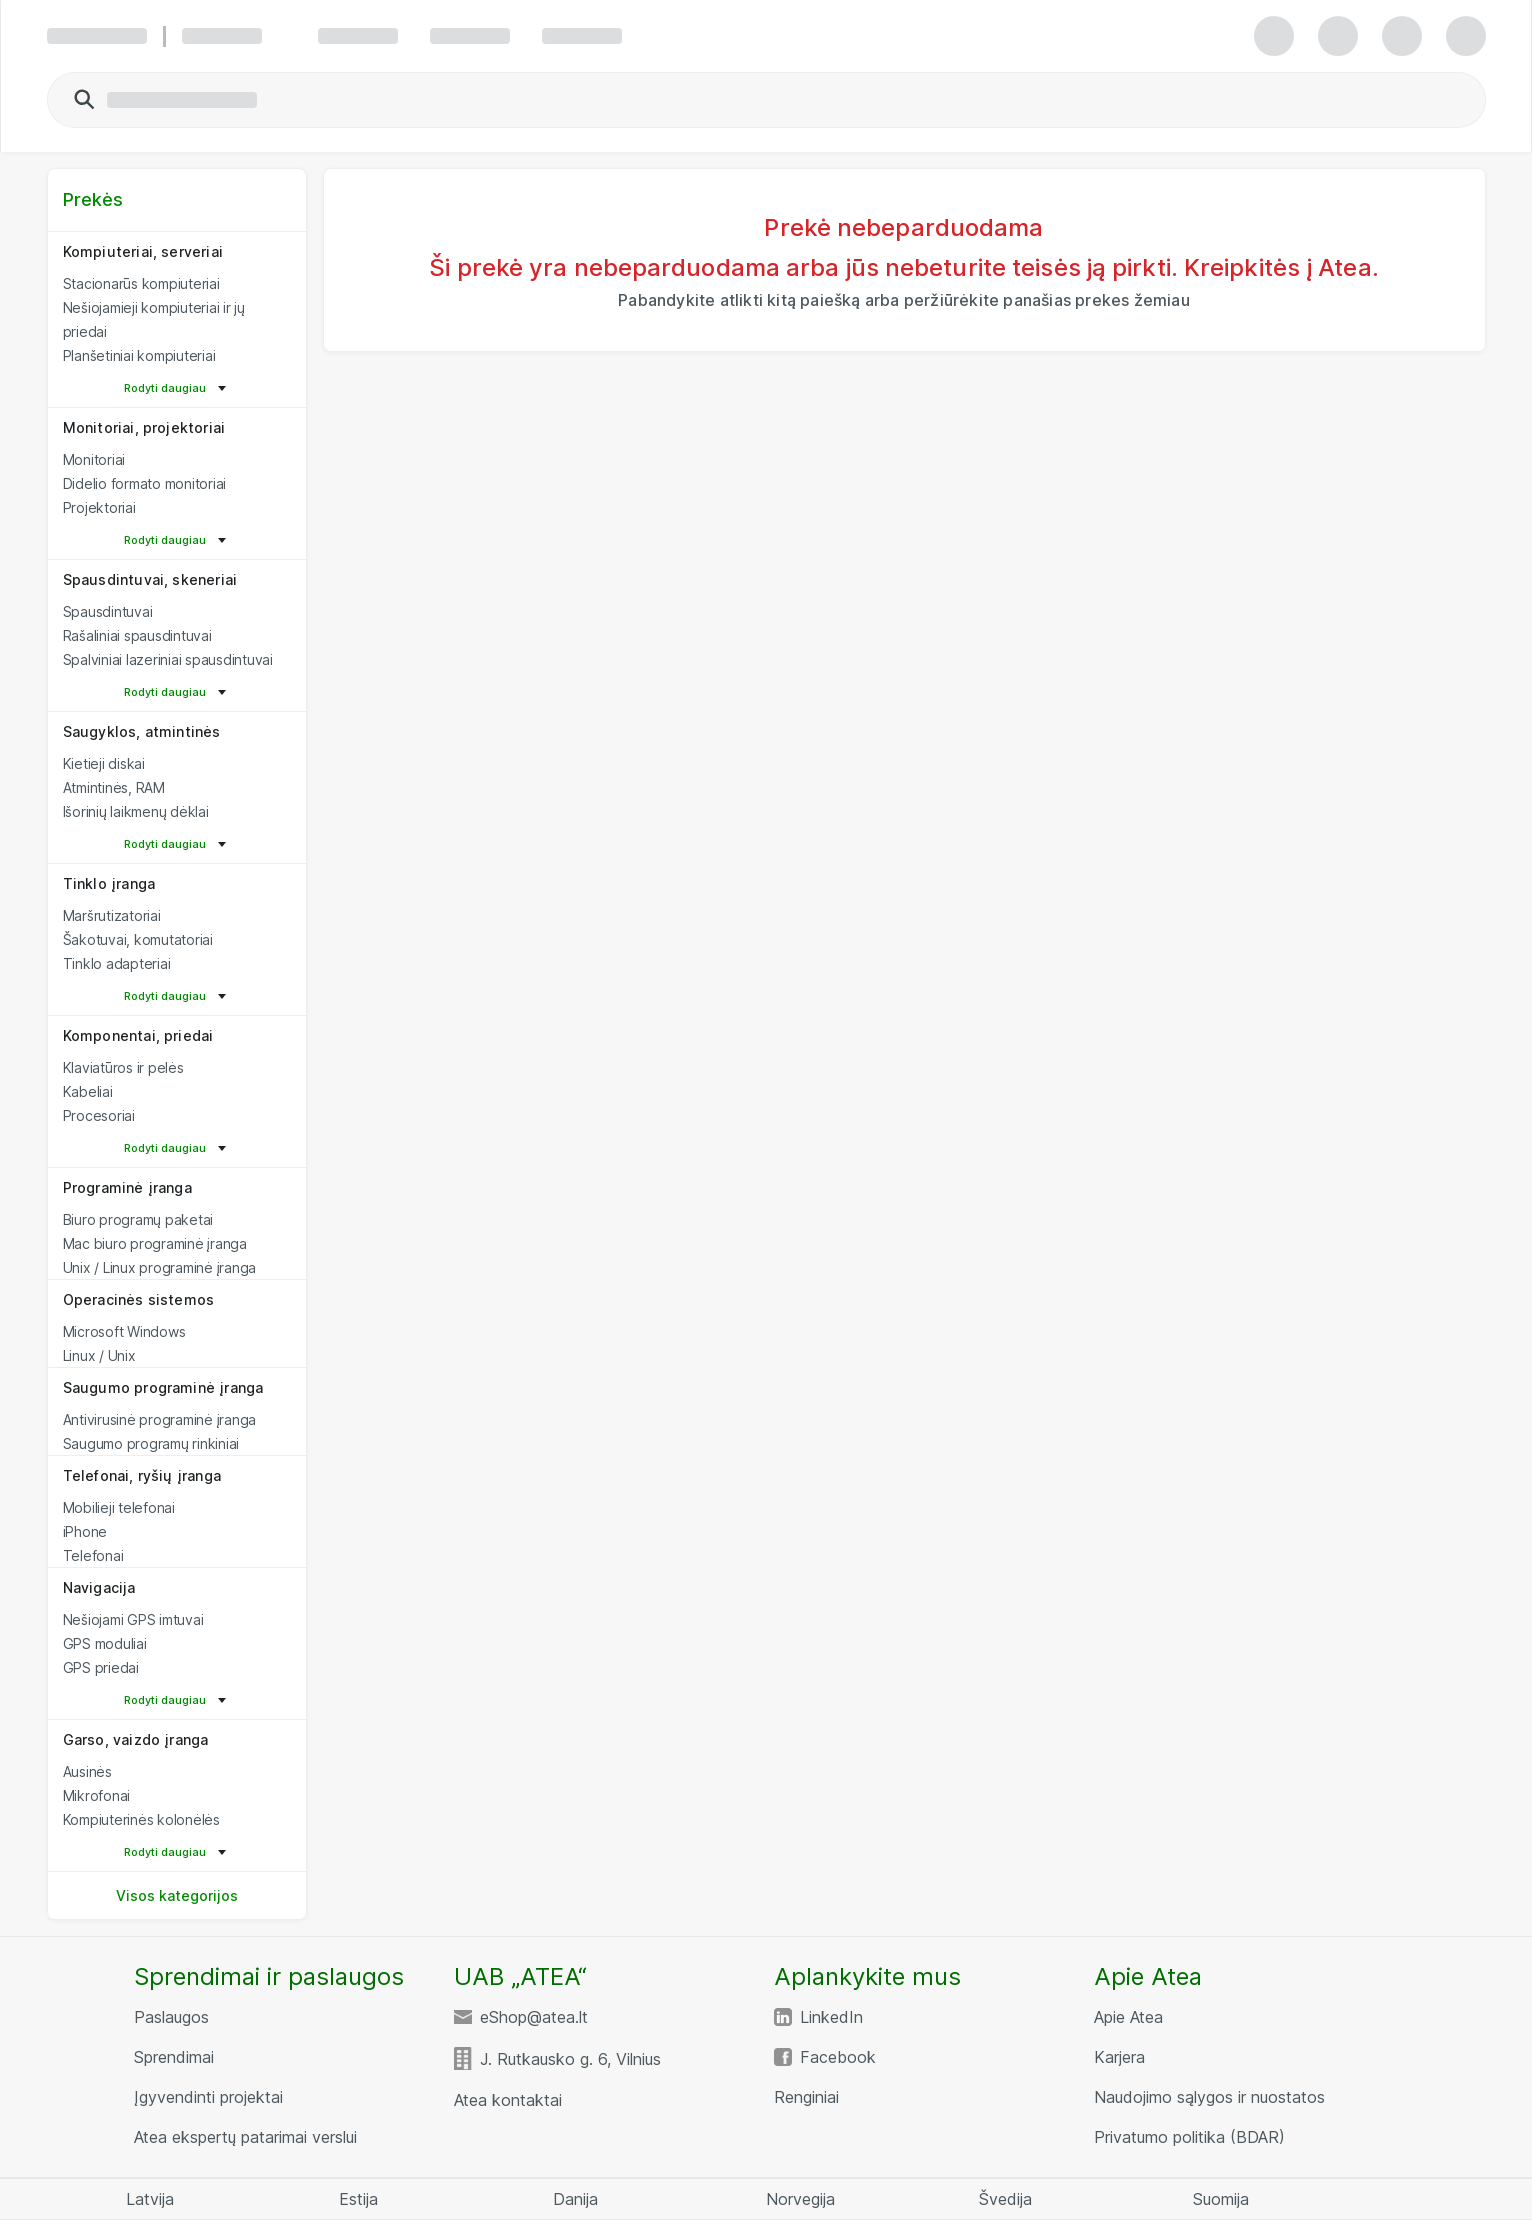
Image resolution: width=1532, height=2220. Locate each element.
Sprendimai (174, 2057)
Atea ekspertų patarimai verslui (245, 2137)
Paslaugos (171, 2017)
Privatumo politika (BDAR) (1189, 2137)
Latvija (150, 2199)
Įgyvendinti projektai (208, 2097)
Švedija (1005, 2199)
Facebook (838, 2057)
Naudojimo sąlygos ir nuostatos (1209, 2097)
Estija (358, 2199)
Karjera (1119, 2057)
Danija (575, 2199)
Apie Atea (1128, 2017)
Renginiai (806, 2097)
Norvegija (800, 2199)
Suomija (1221, 2199)
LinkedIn (831, 2017)
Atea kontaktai (508, 2100)
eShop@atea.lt (534, 2017)
